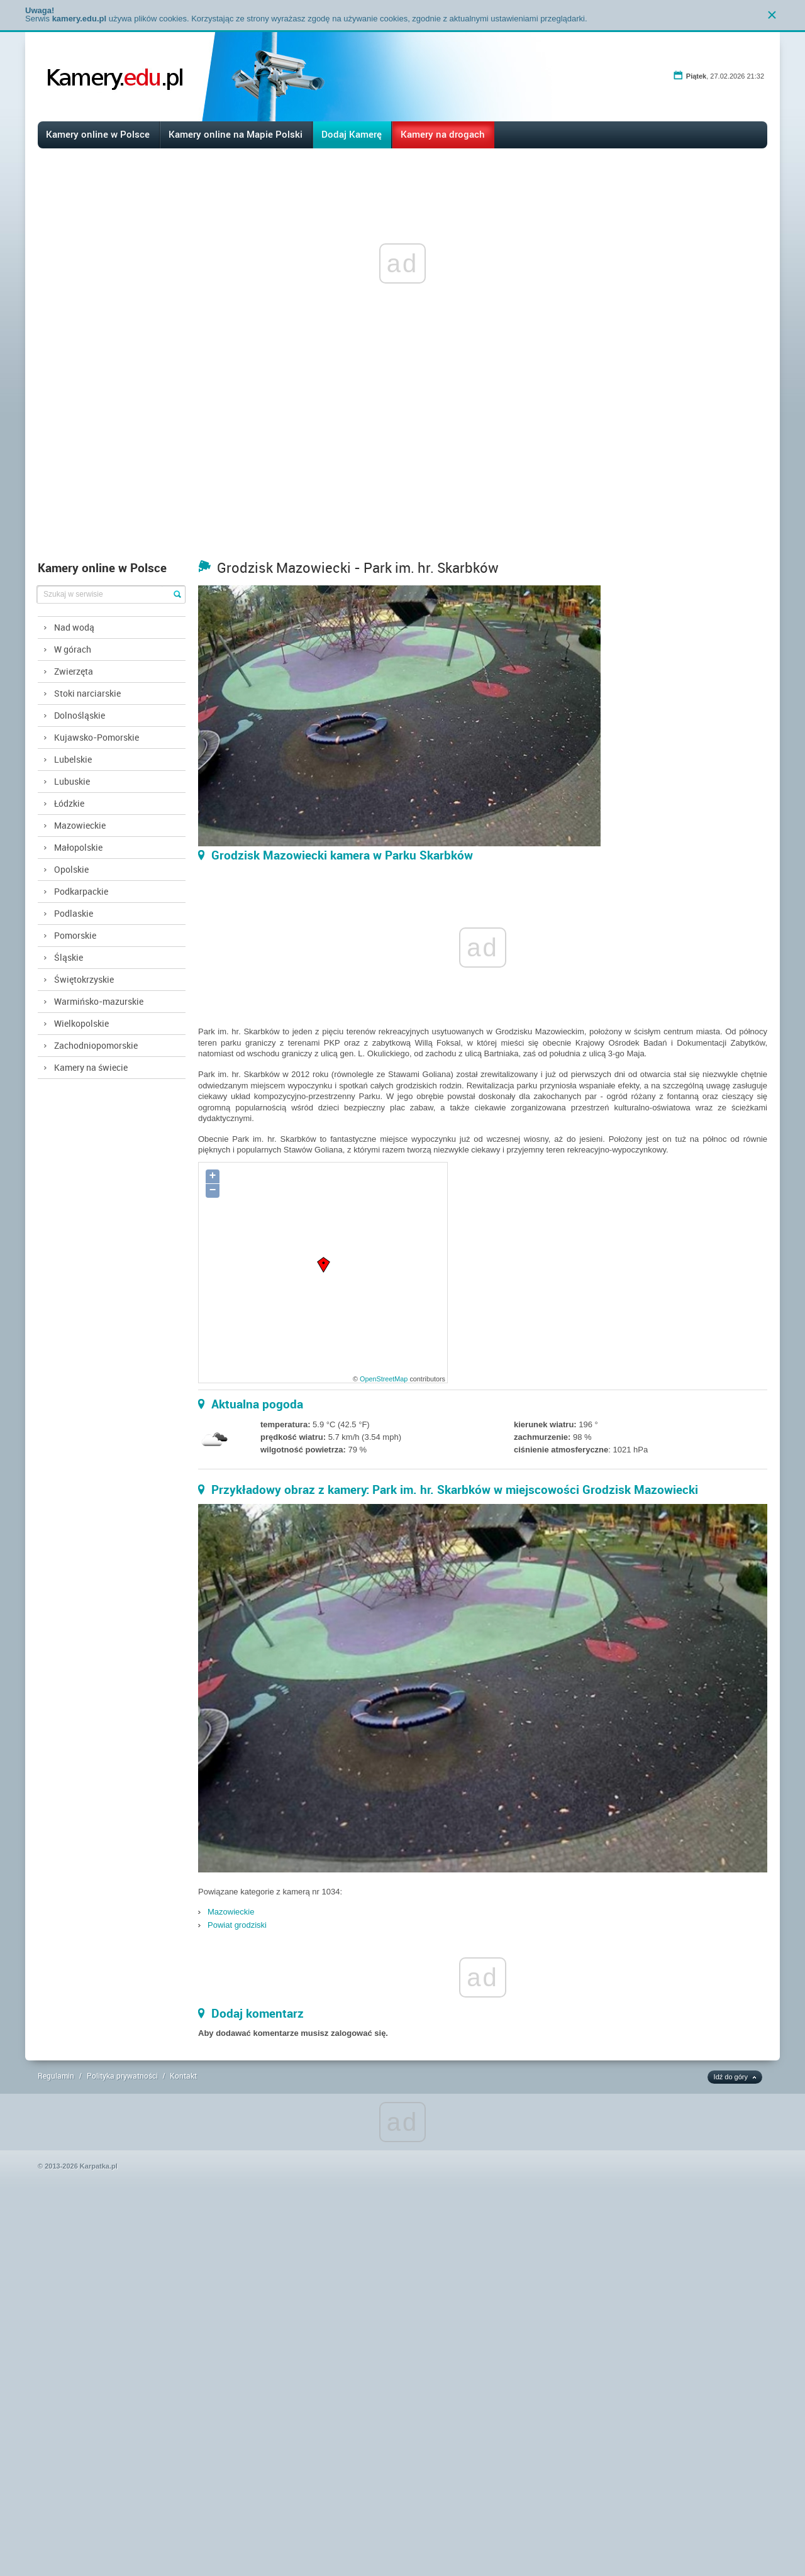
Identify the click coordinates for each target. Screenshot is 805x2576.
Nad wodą (74, 627)
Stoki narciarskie (87, 693)
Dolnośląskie (79, 715)
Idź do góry (731, 2077)
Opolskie (71, 869)
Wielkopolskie (81, 1023)
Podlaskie (73, 913)
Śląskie (68, 957)
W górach (72, 649)
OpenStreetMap (384, 1379)
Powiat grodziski (237, 1925)
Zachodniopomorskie (96, 1045)
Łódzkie (69, 803)
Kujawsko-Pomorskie (96, 737)
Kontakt (183, 2075)
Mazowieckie (80, 825)
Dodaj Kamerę (351, 134)
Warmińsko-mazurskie (98, 1001)
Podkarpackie (81, 891)
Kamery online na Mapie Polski (236, 134)
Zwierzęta (73, 671)
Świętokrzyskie (84, 979)
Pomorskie (75, 935)
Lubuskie (72, 781)
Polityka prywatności (122, 2075)
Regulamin (56, 2075)
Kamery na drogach (443, 134)
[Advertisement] (402, 460)
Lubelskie (73, 759)
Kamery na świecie (91, 1067)
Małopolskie (78, 847)
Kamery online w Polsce (98, 134)
